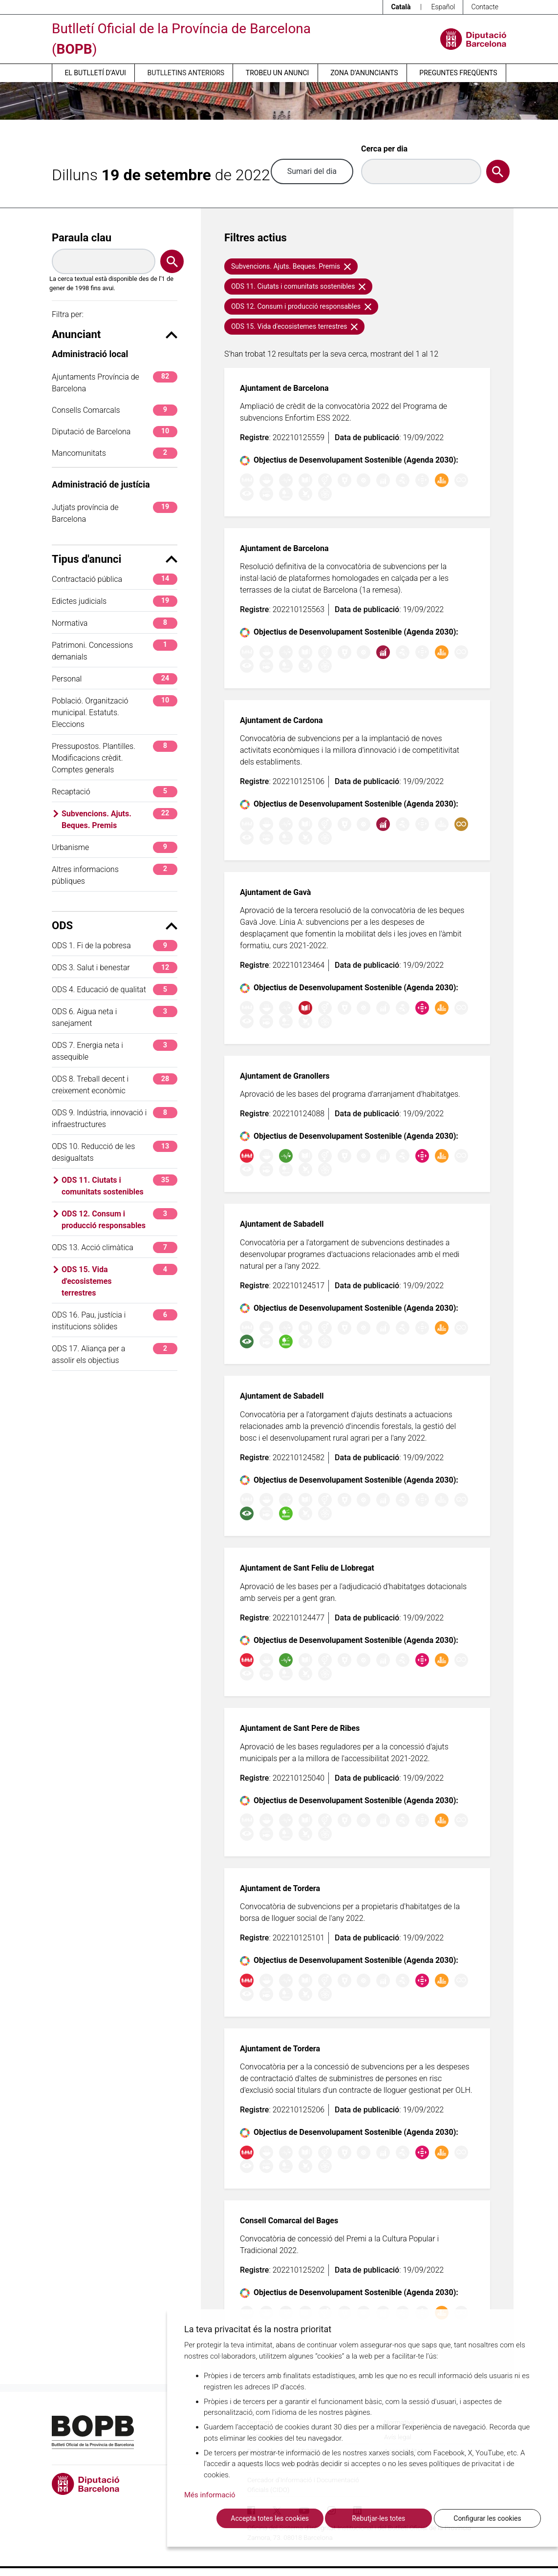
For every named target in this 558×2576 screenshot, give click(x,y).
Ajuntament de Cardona (281, 720)
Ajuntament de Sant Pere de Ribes (300, 1728)
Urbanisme (114, 847)
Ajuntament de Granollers (285, 1076)
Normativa (114, 623)
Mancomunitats (114, 453)
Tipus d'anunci (114, 559)
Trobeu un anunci (277, 73)
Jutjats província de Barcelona (114, 513)
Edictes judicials (114, 601)
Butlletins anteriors (186, 73)
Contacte (484, 7)
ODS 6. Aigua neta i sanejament (114, 1017)
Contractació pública (114, 579)
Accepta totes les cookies (270, 2518)
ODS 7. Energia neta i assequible (114, 1051)
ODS (114, 925)
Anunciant (114, 334)
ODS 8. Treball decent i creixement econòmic (114, 1084)
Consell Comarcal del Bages (289, 2220)
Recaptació (114, 791)
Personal (114, 678)
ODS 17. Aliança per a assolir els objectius (114, 1354)
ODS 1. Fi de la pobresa (114, 945)
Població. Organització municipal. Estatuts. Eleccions (114, 712)
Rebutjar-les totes (378, 2518)
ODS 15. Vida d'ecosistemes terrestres (119, 1281)
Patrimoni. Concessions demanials (114, 650)
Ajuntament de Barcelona (284, 388)
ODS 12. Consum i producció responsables (119, 1219)
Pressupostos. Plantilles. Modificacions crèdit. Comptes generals (114, 757)
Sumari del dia (312, 171)
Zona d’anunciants (364, 73)
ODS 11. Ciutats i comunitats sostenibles (119, 1185)
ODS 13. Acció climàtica (114, 1247)
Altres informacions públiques (114, 875)
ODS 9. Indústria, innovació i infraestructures (114, 1118)
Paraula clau (81, 238)
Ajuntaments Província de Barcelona (114, 382)
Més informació (210, 2495)
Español (443, 7)
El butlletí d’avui (95, 73)
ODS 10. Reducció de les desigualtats (114, 1152)
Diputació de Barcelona (114, 431)
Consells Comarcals (114, 410)
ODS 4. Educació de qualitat (114, 989)
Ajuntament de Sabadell (281, 1224)
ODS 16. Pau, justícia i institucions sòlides (114, 1320)
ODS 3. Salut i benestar (114, 967)
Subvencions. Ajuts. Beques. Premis (119, 819)
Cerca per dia (384, 148)
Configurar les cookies (487, 2518)
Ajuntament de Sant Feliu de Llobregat (307, 1568)
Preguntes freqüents (458, 73)
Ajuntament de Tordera (280, 1888)
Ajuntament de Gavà (275, 892)
